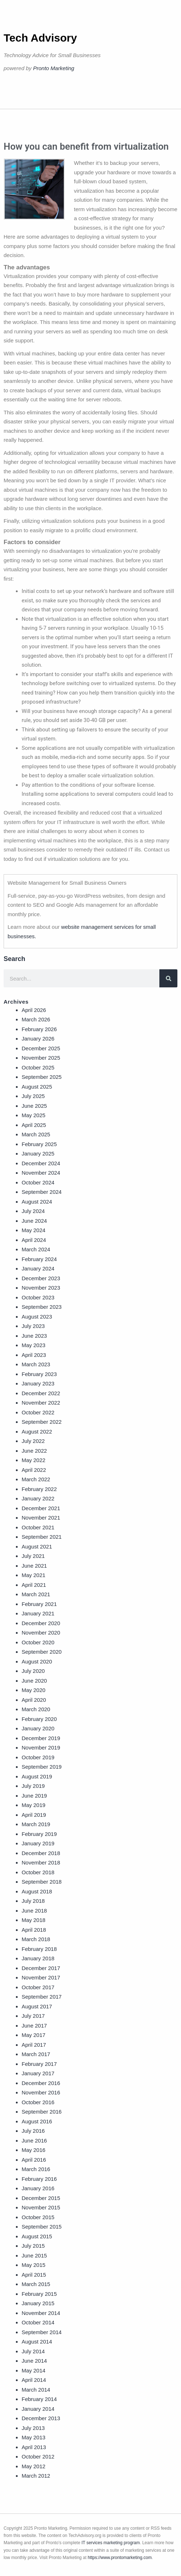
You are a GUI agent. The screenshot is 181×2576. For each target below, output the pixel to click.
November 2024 (41, 1173)
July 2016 (33, 2131)
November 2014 (41, 2313)
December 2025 (41, 1048)
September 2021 (42, 1537)
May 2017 (33, 2035)
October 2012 (38, 2456)
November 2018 (41, 1862)
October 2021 (38, 1527)
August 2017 (37, 2006)
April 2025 (34, 1125)
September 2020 (42, 1652)
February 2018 (39, 1949)
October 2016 (38, 2102)
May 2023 (33, 1345)
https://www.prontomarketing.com (119, 2557)
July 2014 (33, 2351)
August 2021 (37, 1546)
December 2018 (41, 1853)
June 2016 (34, 2140)
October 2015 (38, 2217)
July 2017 (33, 2016)
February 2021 (39, 1604)
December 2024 (41, 1163)
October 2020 (38, 1642)
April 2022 (34, 1470)
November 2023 (41, 1288)
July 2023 (33, 1326)
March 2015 (36, 2284)
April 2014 (34, 2380)
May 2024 (33, 1230)
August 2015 (37, 2236)
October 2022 (38, 1412)
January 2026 (38, 1038)
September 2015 (42, 2226)
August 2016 (37, 2121)
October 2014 (38, 2322)
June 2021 (34, 1566)
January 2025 (38, 1153)
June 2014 (34, 2361)
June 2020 (34, 1681)
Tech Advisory (40, 38)
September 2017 (42, 1997)
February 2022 (39, 1489)
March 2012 (36, 2476)
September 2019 (42, 1767)
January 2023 (38, 1383)
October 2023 (38, 1297)
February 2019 (39, 1834)
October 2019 (38, 1757)
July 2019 (33, 1786)
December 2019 (41, 1738)
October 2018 (38, 1872)
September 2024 (42, 1192)
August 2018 (37, 1891)
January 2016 (38, 2188)
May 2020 (33, 1690)
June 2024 (34, 1221)
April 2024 (34, 1240)
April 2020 (34, 1700)
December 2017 (41, 1968)
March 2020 (36, 1709)
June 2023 (34, 1336)
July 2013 (33, 2428)
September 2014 (42, 2332)
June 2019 (34, 1796)
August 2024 (37, 1202)
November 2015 (41, 2207)
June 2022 (34, 1451)
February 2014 (39, 2399)
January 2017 (38, 2073)
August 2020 (37, 1661)
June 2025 (34, 1106)
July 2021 (33, 1556)
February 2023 (39, 1374)
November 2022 (41, 1403)
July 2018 (33, 1901)
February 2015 (39, 2294)
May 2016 (33, 2150)
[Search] (168, 978)
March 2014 (36, 2390)
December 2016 (41, 2083)
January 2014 (38, 2409)
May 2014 (33, 2370)
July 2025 (33, 1096)
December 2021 (41, 1508)
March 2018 (36, 1939)
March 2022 (36, 1479)
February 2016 (39, 2179)
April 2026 (34, 1010)
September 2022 (42, 1422)
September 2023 (42, 1307)
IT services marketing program (110, 2542)
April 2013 (34, 2447)
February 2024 (39, 1259)
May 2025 (33, 1115)
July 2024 (33, 1211)
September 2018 (42, 1882)
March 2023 (36, 1364)
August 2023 (37, 1316)
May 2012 (33, 2466)
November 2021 (41, 1518)
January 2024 (38, 1268)
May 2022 (33, 1460)
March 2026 (36, 1019)
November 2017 (41, 1977)
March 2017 (36, 2054)
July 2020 (33, 1671)
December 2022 (41, 1393)
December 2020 (41, 1623)
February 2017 (39, 2064)
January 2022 (38, 1498)
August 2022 (37, 1431)
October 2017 (38, 1987)
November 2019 (41, 1747)
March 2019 (36, 1824)
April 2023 (34, 1355)
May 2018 (33, 1920)
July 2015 (33, 2246)
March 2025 (36, 1134)
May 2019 (33, 1805)
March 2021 (36, 1594)
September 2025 (42, 1077)
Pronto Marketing (53, 68)
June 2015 (34, 2255)
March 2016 (36, 2169)
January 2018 (38, 1958)
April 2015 (34, 2275)
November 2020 (41, 1632)
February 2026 (39, 1029)
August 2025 (37, 1087)
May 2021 (33, 1575)
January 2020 (38, 1728)
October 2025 (38, 1067)
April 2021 (34, 1585)
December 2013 (41, 2418)
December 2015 (41, 2198)
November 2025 (41, 1058)
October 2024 (38, 1182)
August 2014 (37, 2341)
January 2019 (38, 1843)
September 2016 (42, 2112)
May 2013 (33, 2437)
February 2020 (39, 1719)
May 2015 (33, 2265)
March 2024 (36, 1249)
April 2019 (34, 1815)
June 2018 (34, 1911)
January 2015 (38, 2303)
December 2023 (41, 1278)
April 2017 (34, 2045)
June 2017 (34, 2025)
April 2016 (34, 2160)
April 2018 (34, 1930)
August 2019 (37, 1776)
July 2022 (33, 1441)
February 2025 (39, 1144)
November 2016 (41, 2092)
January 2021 (38, 1613)
